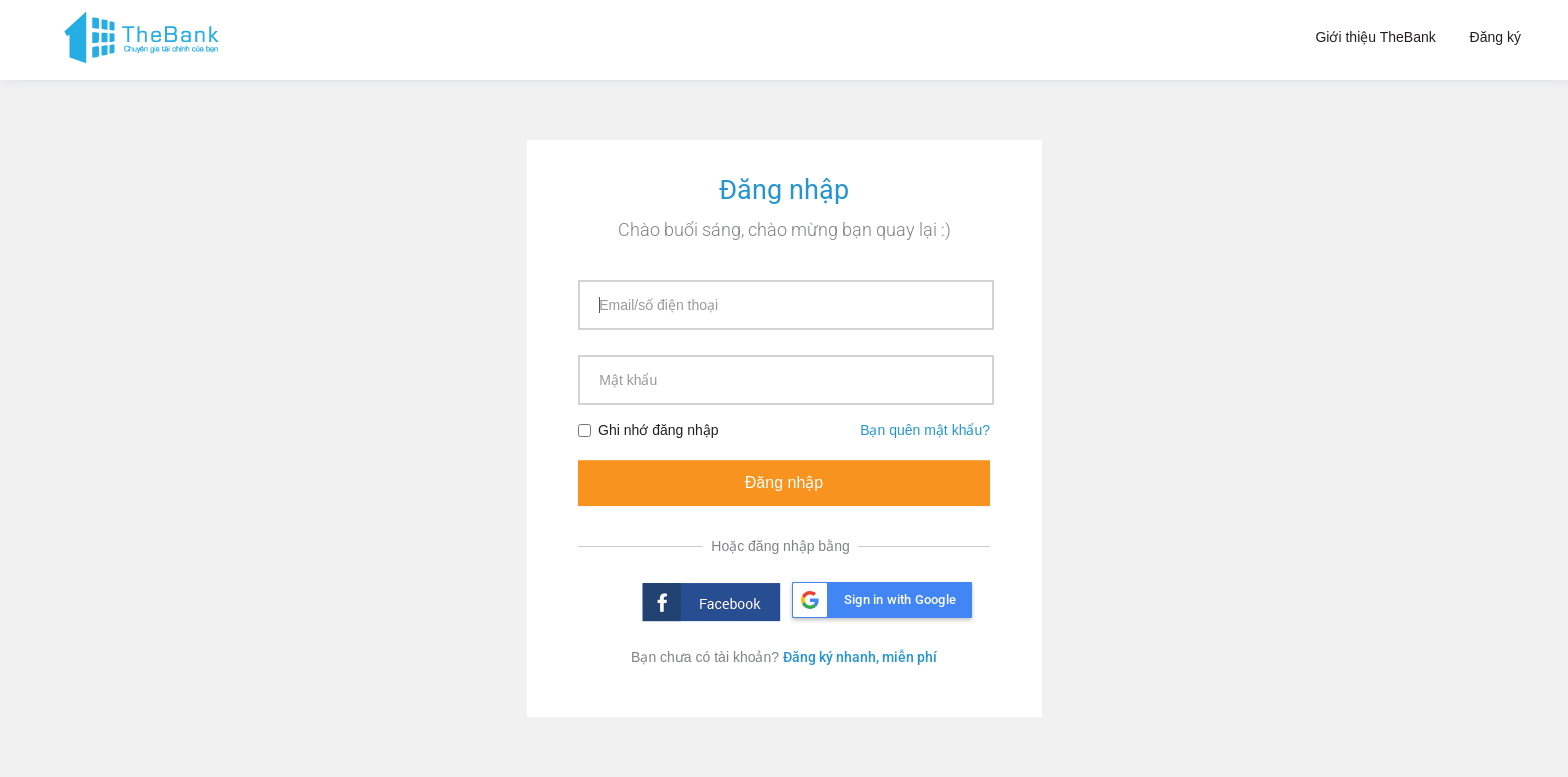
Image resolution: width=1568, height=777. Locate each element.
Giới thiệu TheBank (1375, 37)
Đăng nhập (784, 482)
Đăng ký (1495, 37)
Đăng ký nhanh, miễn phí (860, 657)
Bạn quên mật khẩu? (925, 430)
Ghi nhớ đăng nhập (648, 430)
